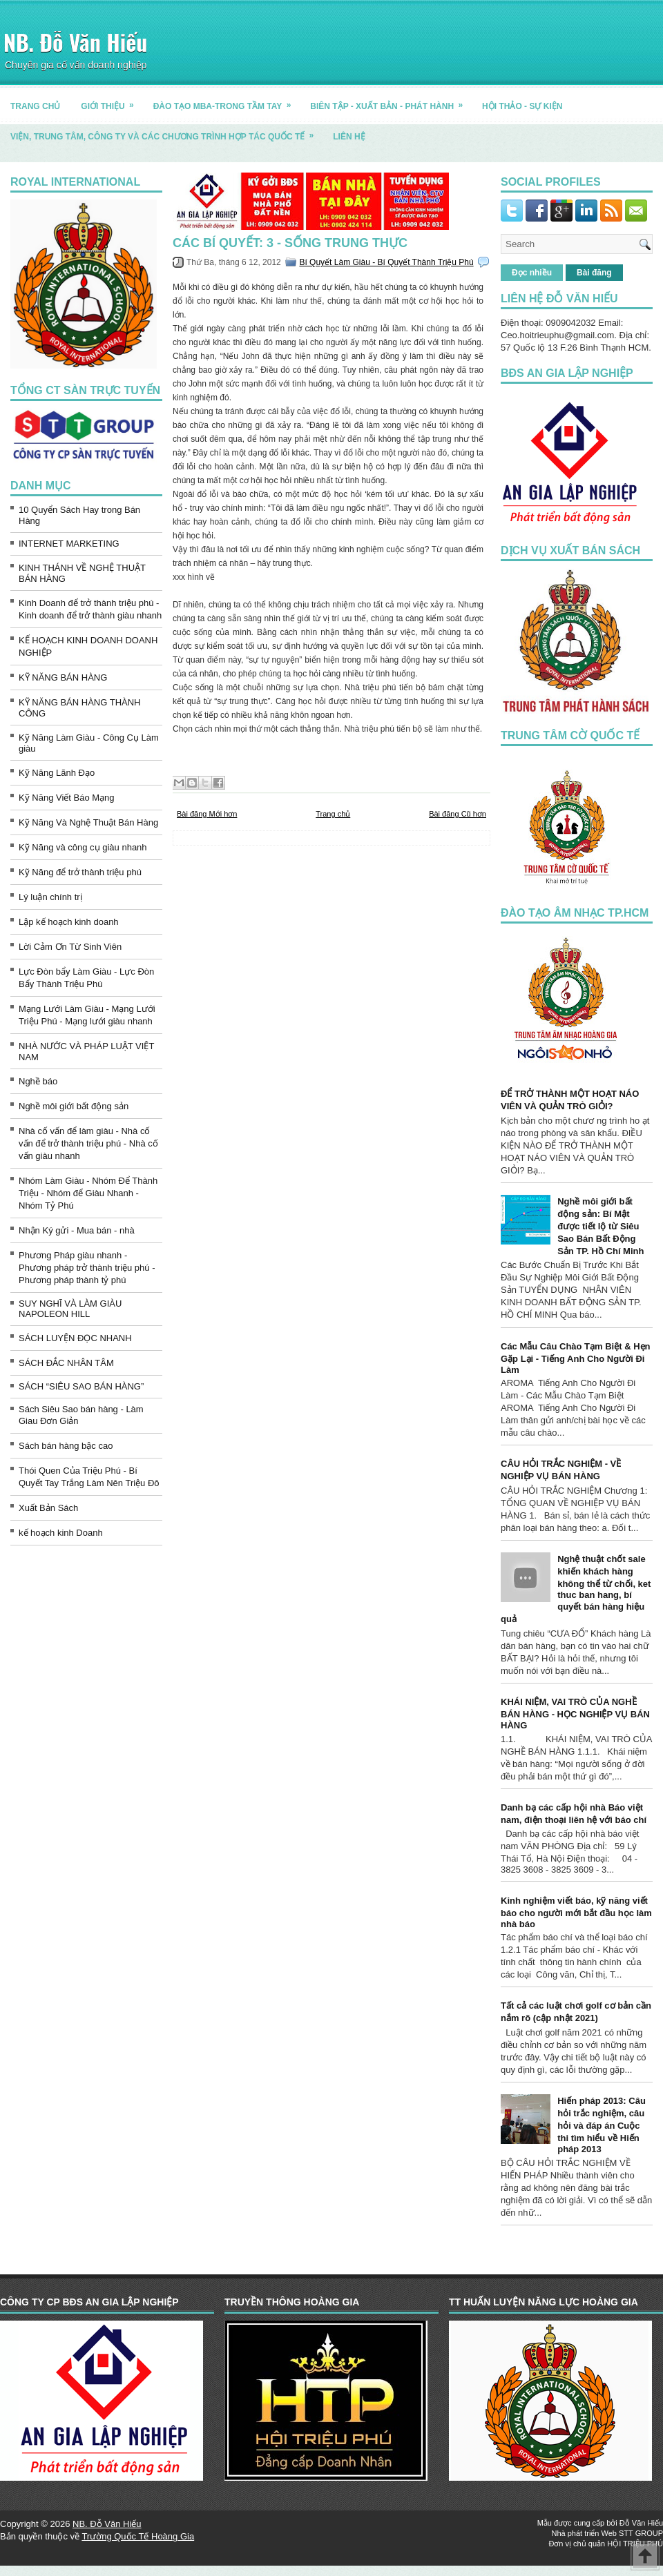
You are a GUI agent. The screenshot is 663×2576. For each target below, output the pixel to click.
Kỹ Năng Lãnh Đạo (57, 773)
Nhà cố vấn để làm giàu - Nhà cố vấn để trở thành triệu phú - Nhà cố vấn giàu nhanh (88, 1143)
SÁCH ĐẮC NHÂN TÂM (66, 1363)
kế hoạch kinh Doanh (61, 1533)
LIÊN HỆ (349, 137)
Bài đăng (594, 272)
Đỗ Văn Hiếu (641, 2523)
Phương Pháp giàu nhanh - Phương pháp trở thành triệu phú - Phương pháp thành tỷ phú (87, 1267)
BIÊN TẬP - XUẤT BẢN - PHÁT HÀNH (391, 101)
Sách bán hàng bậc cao (66, 1446)
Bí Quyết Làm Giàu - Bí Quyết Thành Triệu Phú (386, 262)
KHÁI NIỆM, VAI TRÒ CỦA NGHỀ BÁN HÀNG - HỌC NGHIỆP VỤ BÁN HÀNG (575, 1713)
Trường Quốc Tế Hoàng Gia (137, 2536)
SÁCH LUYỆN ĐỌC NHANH (75, 1338)
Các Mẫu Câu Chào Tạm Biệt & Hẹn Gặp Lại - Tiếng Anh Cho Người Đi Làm (576, 1358)
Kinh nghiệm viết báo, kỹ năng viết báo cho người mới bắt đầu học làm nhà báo (576, 1912)
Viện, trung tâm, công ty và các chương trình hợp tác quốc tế (166, 131)
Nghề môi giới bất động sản (73, 1106)
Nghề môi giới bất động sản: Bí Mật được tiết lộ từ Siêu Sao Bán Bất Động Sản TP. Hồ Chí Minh (600, 1226)
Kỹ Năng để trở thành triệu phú (80, 872)
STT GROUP (641, 2533)
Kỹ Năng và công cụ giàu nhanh (83, 847)
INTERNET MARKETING (69, 543)
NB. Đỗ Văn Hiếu (75, 42)
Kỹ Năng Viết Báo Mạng (67, 797)
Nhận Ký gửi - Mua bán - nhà (77, 1230)
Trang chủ (333, 814)
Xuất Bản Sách (48, 1508)
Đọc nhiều (532, 272)
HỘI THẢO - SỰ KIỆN (522, 106)
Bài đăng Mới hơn (207, 814)
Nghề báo (38, 1081)
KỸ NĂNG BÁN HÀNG (63, 677)
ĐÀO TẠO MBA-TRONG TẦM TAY (226, 101)
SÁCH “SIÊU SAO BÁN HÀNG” (81, 1386)
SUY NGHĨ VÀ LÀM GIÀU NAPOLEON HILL (70, 1308)
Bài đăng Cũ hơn (457, 814)
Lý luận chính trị (50, 897)
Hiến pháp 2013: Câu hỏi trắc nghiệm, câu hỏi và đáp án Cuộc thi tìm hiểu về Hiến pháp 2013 (601, 2125)
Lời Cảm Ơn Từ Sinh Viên (70, 946)
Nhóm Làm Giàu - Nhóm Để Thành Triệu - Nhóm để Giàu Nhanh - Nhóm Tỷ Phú (88, 1193)
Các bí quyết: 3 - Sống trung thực (290, 243)
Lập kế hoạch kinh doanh (69, 922)
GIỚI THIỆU (111, 101)
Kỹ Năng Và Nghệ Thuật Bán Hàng (88, 822)
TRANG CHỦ (35, 106)
